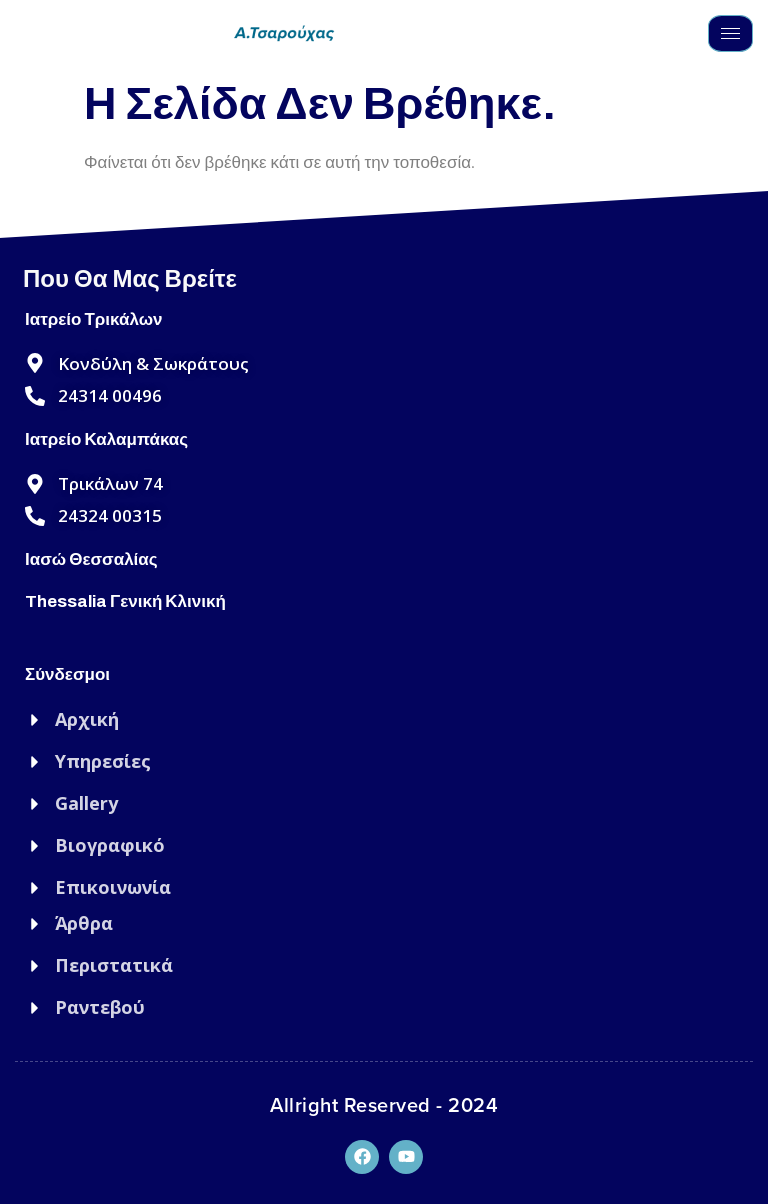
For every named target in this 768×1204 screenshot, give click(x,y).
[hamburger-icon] (730, 33)
